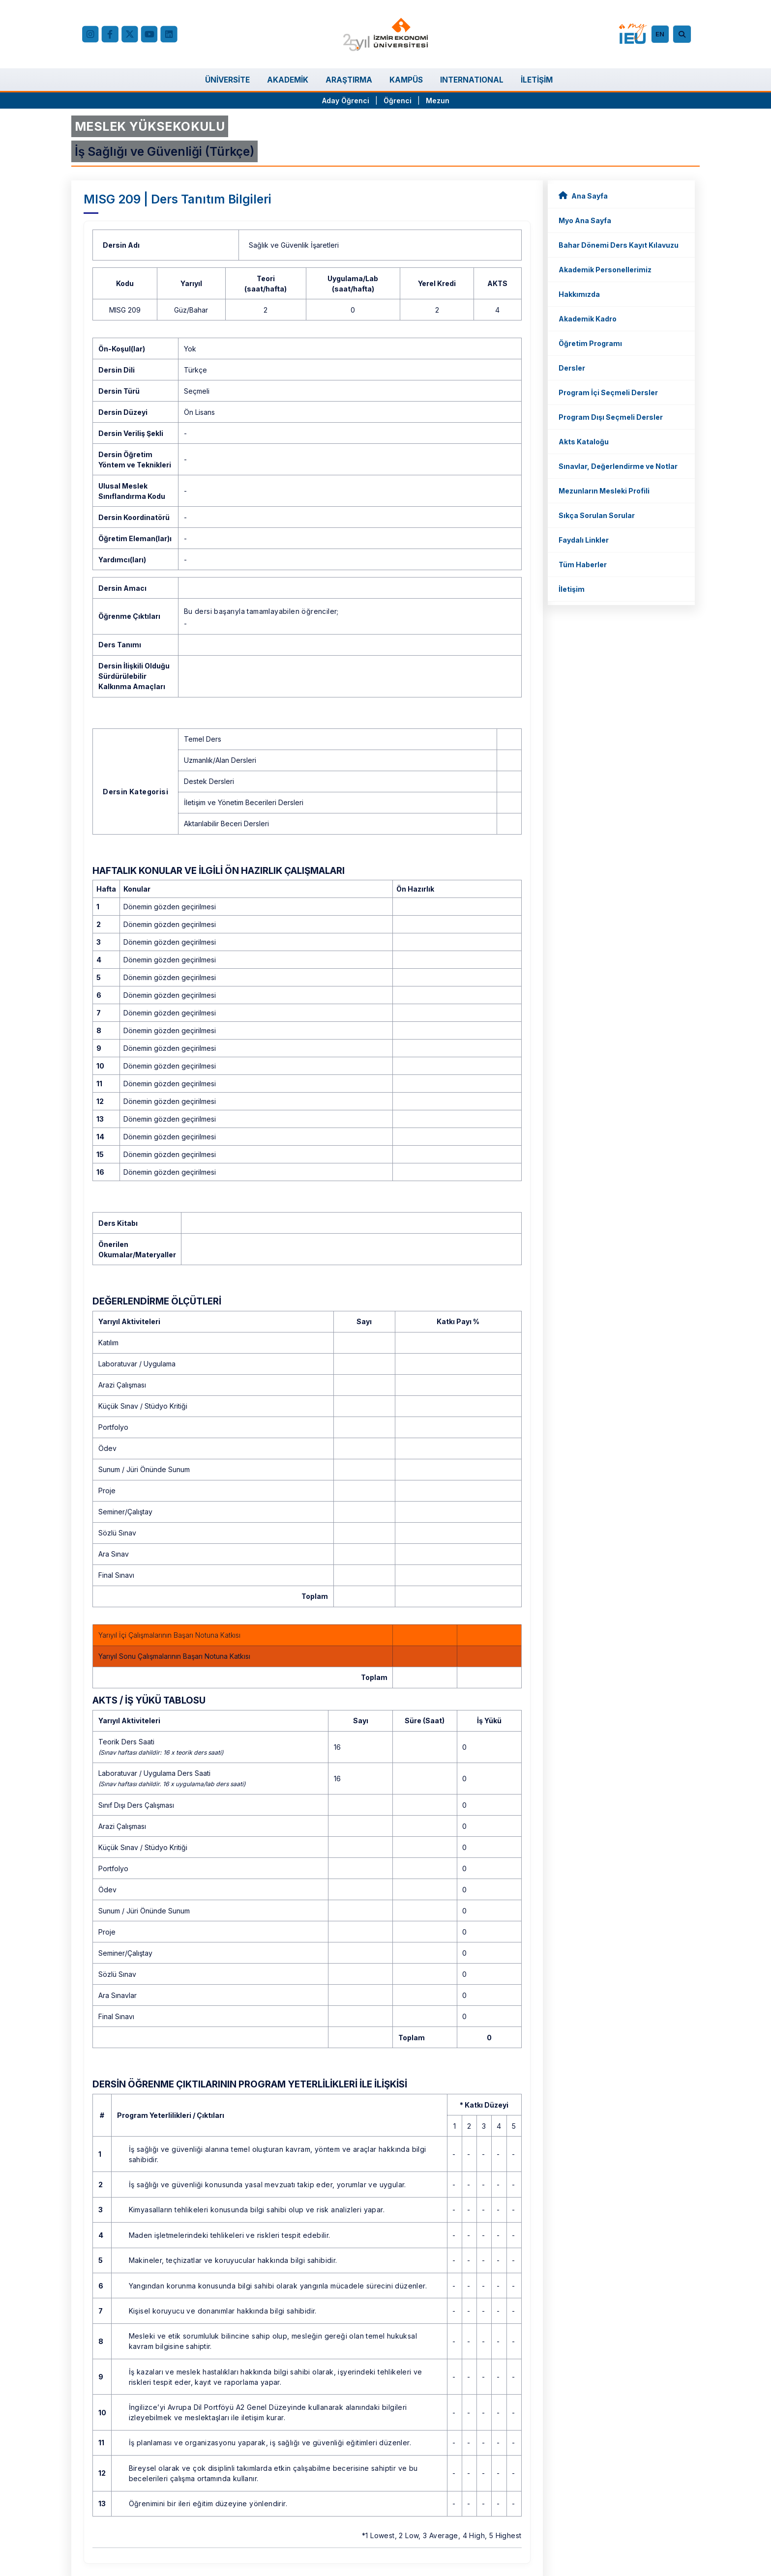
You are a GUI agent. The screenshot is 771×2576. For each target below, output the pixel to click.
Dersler (572, 368)
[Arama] (683, 34)
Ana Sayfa (583, 195)
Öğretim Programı (590, 343)
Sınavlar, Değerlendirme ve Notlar (618, 466)
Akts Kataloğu (584, 441)
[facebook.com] (109, 34)
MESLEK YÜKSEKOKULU (150, 126)
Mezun (437, 100)
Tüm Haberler (583, 564)
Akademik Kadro (588, 319)
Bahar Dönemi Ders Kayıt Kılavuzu (619, 245)
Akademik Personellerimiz (605, 269)
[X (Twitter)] (129, 34)
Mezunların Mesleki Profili (604, 491)
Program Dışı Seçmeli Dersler (611, 417)
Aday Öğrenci (345, 100)
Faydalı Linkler (584, 540)
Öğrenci (399, 100)
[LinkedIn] (168, 34)
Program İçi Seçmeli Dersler (608, 392)
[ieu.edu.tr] (385, 34)
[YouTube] (149, 34)
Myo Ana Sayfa (585, 220)
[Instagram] (90, 34)
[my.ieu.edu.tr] (633, 34)
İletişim (572, 589)
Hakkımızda (579, 294)
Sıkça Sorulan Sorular (597, 515)
